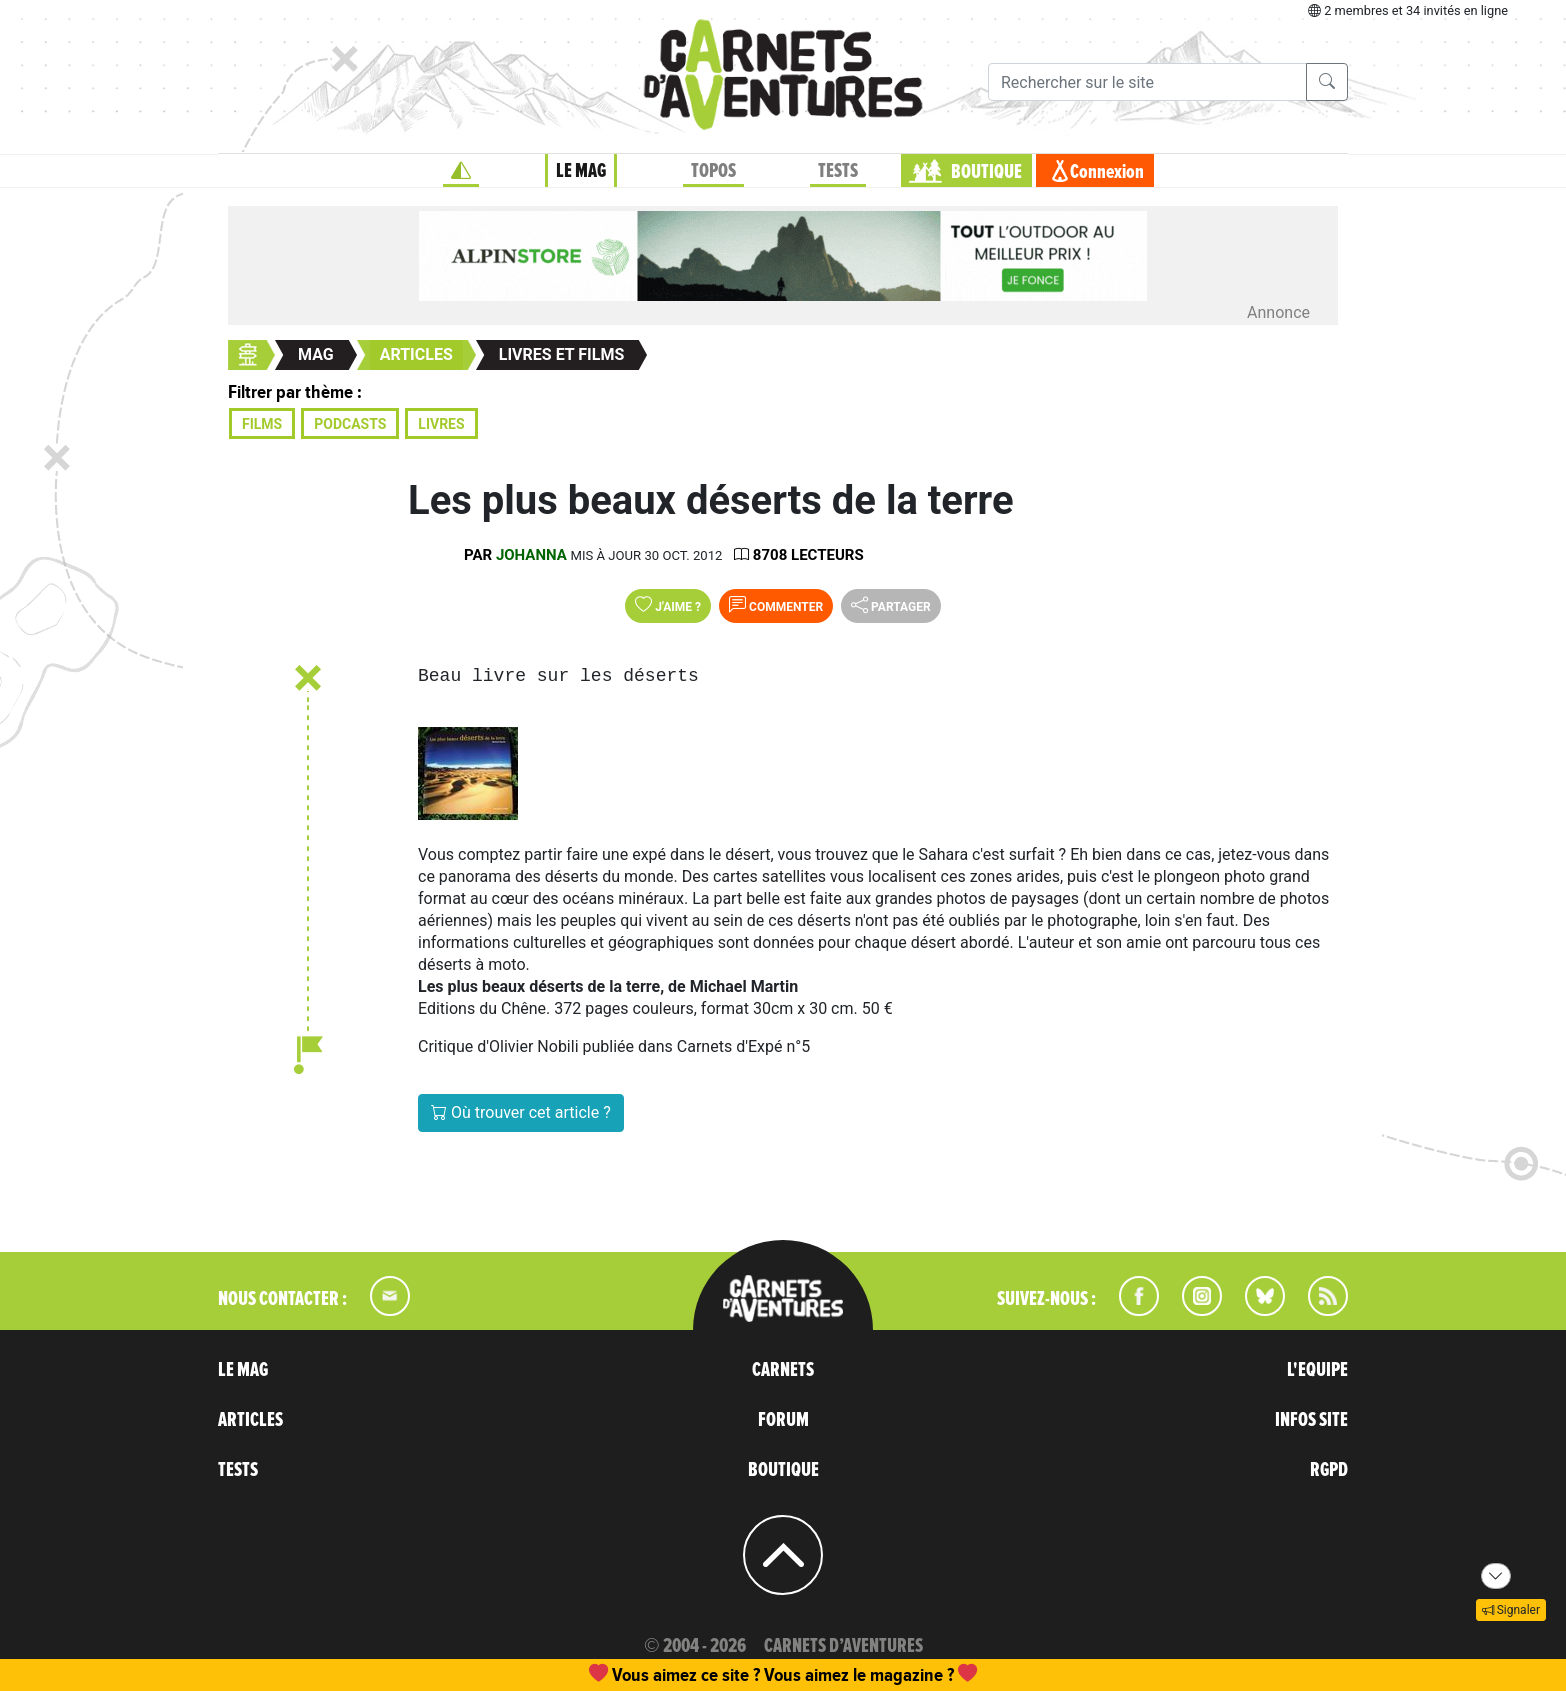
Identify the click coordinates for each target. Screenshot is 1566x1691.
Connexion (1107, 172)
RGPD (1329, 1470)
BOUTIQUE (986, 172)
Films (262, 424)
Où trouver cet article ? (521, 1112)
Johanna (531, 555)
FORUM (783, 1420)
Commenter (776, 605)
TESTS (838, 171)
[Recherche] (1147, 82)
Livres (441, 424)
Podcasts (350, 424)
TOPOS (713, 171)
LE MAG (581, 171)
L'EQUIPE (1317, 1370)
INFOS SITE (1311, 1420)
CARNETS (783, 1370)
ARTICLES (250, 1420)
